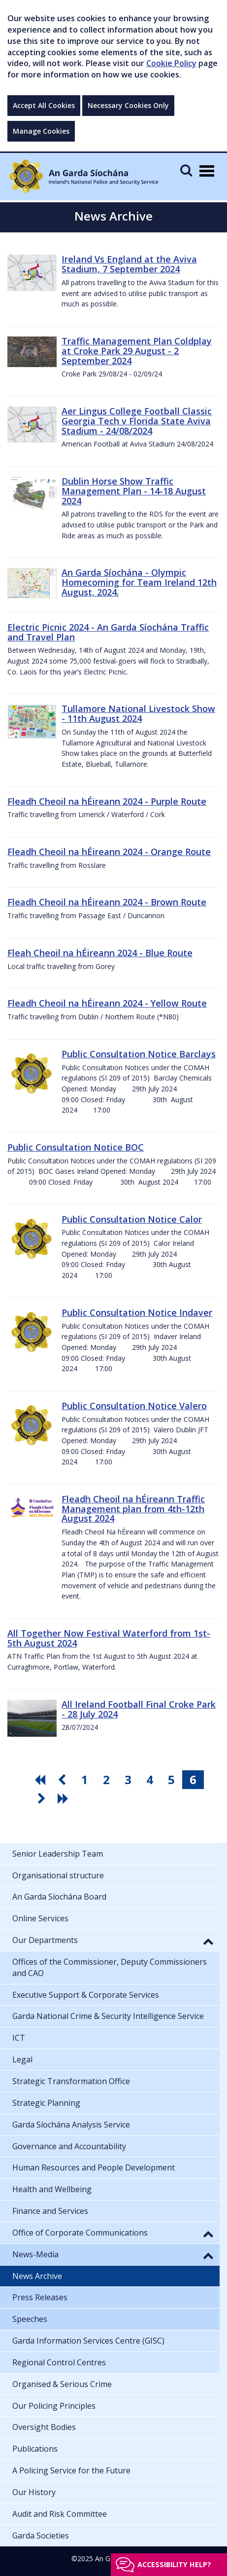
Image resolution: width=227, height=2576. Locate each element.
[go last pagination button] (64, 1798)
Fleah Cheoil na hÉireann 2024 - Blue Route (100, 953)
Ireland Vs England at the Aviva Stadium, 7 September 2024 (129, 264)
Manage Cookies (41, 131)
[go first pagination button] (41, 1779)
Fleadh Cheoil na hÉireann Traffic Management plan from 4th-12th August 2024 (133, 1509)
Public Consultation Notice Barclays (139, 1054)
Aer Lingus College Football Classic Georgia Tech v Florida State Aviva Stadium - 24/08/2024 (137, 421)
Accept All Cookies (44, 105)
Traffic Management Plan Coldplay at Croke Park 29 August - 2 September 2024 (137, 351)
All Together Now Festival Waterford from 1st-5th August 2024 (108, 1638)
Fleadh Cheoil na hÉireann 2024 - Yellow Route (107, 1003)
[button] (208, 1941)
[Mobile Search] (186, 170)
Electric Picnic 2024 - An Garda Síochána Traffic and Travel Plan (108, 632)
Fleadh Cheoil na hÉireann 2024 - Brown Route (106, 902)
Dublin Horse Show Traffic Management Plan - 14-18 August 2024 (134, 491)
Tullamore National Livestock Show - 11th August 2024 (138, 713)
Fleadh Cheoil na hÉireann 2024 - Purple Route (106, 801)
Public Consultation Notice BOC (75, 1147)
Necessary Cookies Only (128, 105)
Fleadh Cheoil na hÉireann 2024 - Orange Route (109, 852)
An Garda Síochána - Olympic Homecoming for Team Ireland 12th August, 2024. (139, 582)
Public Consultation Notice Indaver (137, 1312)
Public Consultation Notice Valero (134, 1406)
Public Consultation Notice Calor (132, 1219)
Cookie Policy (171, 63)
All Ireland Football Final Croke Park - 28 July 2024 (139, 1709)
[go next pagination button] (42, 1798)
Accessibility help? (174, 2564)
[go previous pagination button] (63, 1779)
